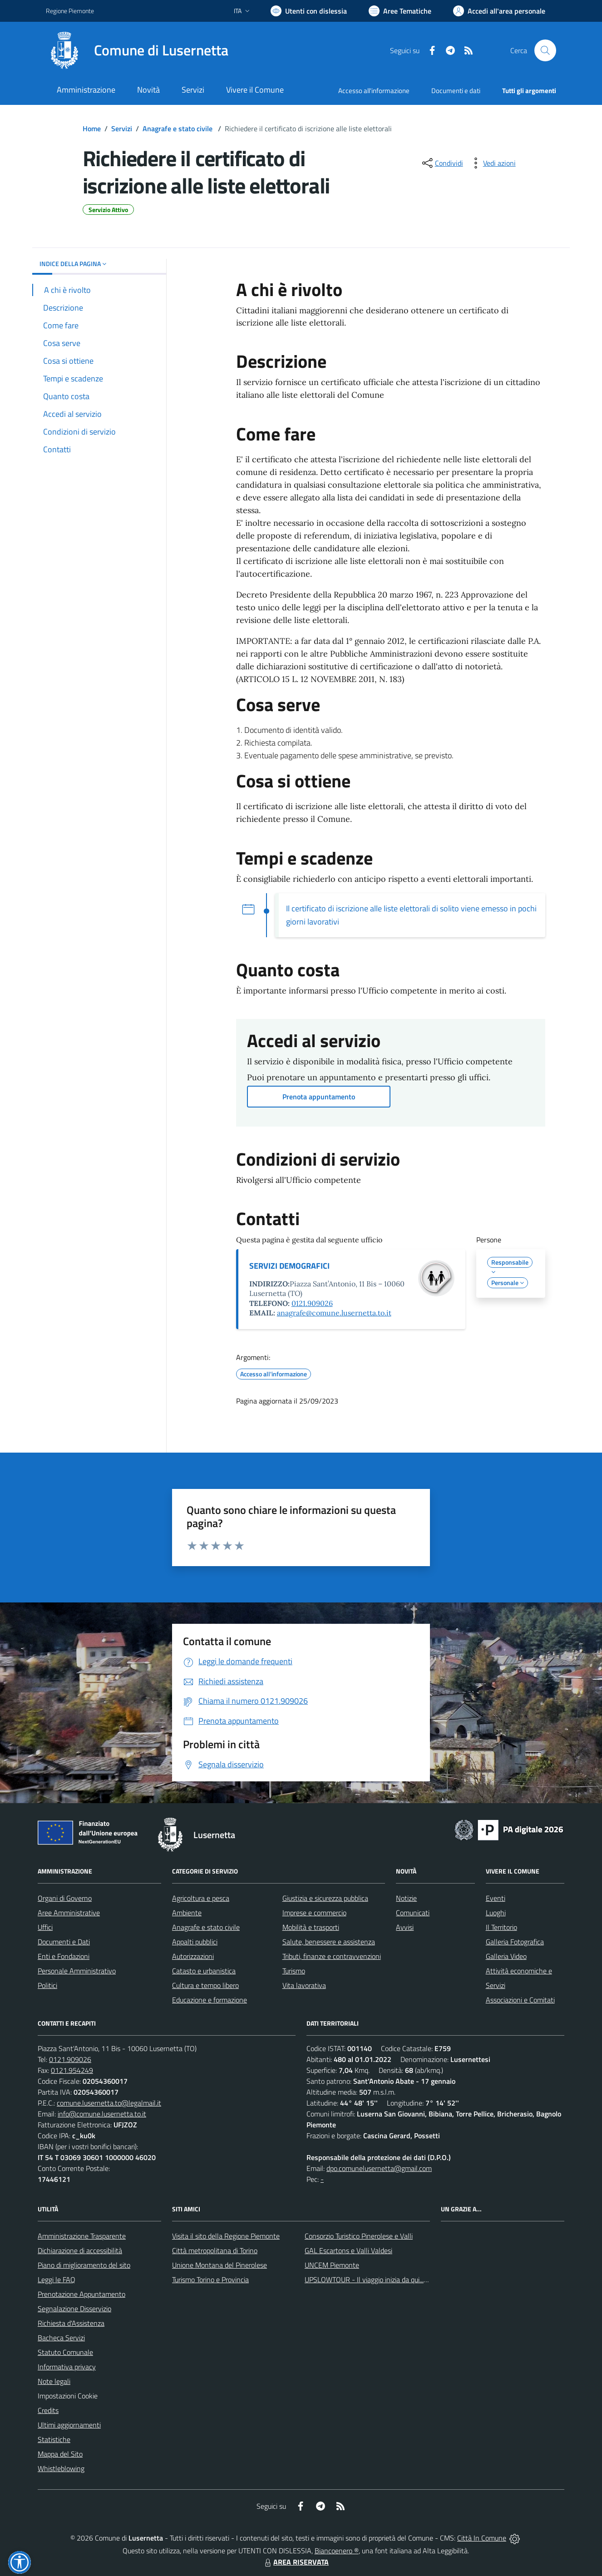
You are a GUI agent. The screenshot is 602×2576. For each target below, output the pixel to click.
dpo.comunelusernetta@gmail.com (379, 2168)
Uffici (45, 1927)
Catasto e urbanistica (204, 1970)
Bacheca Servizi (61, 2337)
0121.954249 (72, 2070)
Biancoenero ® (337, 2550)
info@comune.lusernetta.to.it (102, 2113)
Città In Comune (481, 2537)
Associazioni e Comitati (520, 1999)
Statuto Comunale (65, 2352)
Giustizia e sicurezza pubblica (325, 1898)
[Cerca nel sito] (545, 50)
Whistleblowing (61, 2468)
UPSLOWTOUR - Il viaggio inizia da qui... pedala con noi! (388, 2279)
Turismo (293, 1970)
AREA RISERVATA (295, 2561)
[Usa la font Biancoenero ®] (309, 11)
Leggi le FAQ (56, 2279)
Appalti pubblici (194, 1941)
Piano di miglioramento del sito (84, 2265)
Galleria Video (506, 1956)
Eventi (495, 1898)
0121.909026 (312, 1303)
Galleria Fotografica (515, 1941)
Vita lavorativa (304, 1985)
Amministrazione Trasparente (82, 2235)
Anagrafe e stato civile (178, 128)
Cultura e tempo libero (205, 1985)
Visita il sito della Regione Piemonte (226, 2235)
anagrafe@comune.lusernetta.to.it (334, 1312)
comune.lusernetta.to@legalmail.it (109, 2102)
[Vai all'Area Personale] (499, 11)
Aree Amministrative (69, 1912)
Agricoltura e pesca (200, 1898)
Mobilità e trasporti (310, 1927)
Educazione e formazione (209, 1999)
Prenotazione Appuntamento (81, 2294)
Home (92, 128)
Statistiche (54, 2439)
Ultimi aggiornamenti (69, 2424)
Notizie (406, 1898)
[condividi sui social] (442, 163)
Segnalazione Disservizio (74, 2308)
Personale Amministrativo (77, 1970)
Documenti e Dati (64, 1941)
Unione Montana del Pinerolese (219, 2265)
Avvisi (405, 1927)
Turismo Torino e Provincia (210, 2279)
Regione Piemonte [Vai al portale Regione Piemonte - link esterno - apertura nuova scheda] (70, 10)
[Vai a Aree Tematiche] (400, 11)
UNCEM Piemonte (332, 2265)
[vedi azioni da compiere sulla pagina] (492, 163)
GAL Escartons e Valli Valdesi (348, 2250)
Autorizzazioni (193, 1956)
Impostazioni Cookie (68, 2395)
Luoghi (496, 1912)
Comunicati (412, 1912)
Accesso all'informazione (374, 90)
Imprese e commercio (314, 1912)
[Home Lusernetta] (137, 50)
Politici (47, 1985)
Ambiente (187, 1912)
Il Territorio (501, 1927)
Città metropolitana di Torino (214, 2250)
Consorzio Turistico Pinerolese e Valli (359, 2235)
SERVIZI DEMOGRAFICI (289, 1266)
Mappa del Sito (60, 2453)
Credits (48, 2410)
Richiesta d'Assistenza (71, 2323)
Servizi (121, 128)
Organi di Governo (65, 1898)
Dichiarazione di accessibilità (80, 2250)
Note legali (54, 2381)
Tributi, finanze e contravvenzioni (331, 1956)
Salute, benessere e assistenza (328, 1941)
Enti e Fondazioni (63, 1956)
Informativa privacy (67, 2366)
